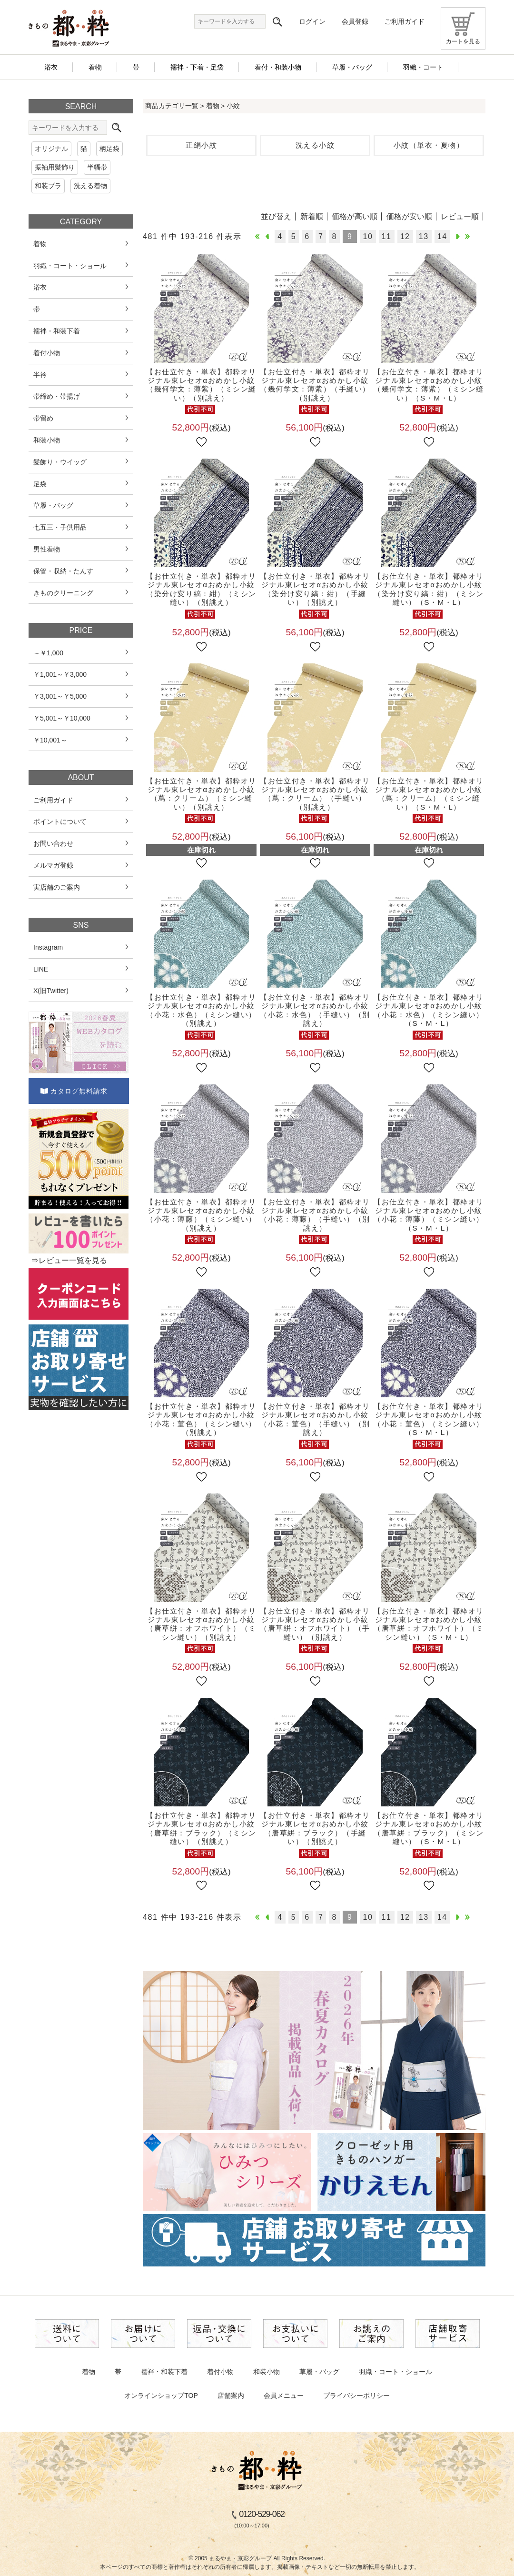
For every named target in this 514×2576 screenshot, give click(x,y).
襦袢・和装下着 (164, 2372)
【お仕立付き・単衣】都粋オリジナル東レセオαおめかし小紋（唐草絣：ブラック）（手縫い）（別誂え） (315, 1828)
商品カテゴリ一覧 (171, 106)
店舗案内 (230, 2395)
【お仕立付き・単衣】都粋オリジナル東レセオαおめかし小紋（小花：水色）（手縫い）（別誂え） (315, 1010)
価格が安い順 (409, 216)
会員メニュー (284, 2395)
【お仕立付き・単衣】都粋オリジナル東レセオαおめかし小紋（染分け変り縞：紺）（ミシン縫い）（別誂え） (201, 589)
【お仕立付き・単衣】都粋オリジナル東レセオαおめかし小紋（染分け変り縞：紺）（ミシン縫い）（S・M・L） (429, 589)
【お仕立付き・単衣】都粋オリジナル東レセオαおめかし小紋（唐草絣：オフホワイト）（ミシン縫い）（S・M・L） (429, 1624)
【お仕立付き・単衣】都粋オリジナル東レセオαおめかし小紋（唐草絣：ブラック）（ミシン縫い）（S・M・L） (429, 1828)
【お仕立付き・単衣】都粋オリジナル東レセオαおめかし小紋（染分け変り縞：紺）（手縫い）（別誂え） (315, 589)
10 (368, 236)
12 (405, 236)
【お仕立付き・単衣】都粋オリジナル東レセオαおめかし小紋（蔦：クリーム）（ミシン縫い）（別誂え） (201, 794)
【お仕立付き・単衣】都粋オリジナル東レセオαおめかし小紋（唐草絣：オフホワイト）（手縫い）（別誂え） (315, 1624)
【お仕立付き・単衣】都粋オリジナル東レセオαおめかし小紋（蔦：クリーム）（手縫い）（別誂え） (315, 794)
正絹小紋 (201, 145)
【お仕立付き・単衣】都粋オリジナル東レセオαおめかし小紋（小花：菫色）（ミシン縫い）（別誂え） (201, 1419)
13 (424, 236)
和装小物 (266, 2372)
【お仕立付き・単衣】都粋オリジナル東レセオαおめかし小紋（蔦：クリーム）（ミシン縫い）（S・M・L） (429, 794)
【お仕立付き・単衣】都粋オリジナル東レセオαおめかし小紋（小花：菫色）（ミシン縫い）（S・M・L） (429, 1419)
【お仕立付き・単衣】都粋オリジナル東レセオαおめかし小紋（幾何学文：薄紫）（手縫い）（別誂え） (315, 385)
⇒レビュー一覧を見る (69, 1260)
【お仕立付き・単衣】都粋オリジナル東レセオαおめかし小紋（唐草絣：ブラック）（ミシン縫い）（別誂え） (201, 1828)
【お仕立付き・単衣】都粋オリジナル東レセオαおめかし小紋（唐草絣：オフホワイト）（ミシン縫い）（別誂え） (201, 1624)
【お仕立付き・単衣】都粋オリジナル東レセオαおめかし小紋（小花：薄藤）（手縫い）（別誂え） (315, 1215)
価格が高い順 (354, 216)
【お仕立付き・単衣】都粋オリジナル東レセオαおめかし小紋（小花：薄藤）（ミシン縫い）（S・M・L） (429, 1215)
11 (387, 236)
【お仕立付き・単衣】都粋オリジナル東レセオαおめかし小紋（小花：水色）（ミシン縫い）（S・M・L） (429, 1010)
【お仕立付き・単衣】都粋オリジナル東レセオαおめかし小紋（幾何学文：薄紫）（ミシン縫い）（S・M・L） (429, 385)
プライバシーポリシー (356, 2395)
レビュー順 (460, 216)
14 (442, 236)
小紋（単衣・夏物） (429, 145)
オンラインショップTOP (161, 2395)
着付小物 (220, 2372)
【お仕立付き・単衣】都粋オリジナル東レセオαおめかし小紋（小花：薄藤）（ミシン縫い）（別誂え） (201, 1215)
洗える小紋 (315, 145)
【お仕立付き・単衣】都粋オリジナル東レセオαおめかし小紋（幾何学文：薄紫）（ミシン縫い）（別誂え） (201, 385)
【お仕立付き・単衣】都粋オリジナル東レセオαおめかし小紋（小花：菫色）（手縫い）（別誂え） (315, 1419)
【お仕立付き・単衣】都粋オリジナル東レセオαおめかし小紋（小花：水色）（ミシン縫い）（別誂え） (201, 1010)
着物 (212, 106)
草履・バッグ (319, 2372)
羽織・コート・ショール (395, 2372)
